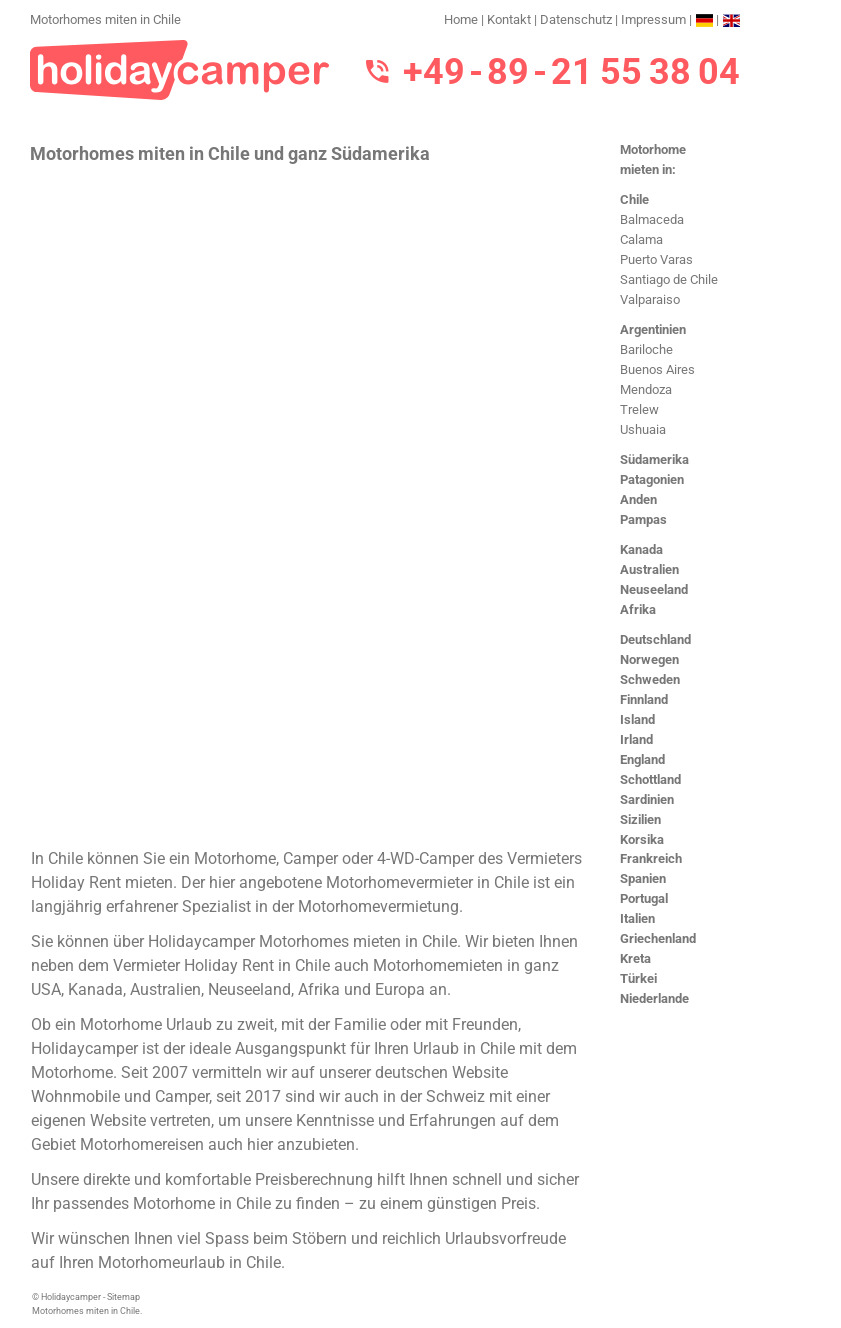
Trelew (639, 409)
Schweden (650, 679)
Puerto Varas (656, 259)
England (642, 759)
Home (461, 19)
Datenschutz (576, 19)
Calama (641, 239)
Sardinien (647, 799)
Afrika (638, 609)
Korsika (642, 839)
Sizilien (640, 819)
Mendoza (646, 389)
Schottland (650, 779)
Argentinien (653, 329)
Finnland (644, 699)
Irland (636, 739)
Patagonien (652, 479)
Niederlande (654, 998)
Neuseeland (654, 589)
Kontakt (509, 19)
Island (637, 719)
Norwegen (649, 659)
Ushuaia (643, 429)
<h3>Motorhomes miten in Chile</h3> (307, 504)
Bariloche (646, 349)
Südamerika (654, 459)
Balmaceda (652, 219)
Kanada (641, 549)
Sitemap (123, 1297)
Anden (638, 499)
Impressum (653, 19)
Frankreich (651, 858)
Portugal (644, 898)
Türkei (638, 978)
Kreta (635, 958)
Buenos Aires (657, 369)
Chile (634, 199)
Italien (637, 918)
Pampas (643, 519)
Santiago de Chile (669, 279)
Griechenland (658, 938)
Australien (649, 569)
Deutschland (655, 639)
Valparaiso (650, 299)
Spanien (643, 878)
